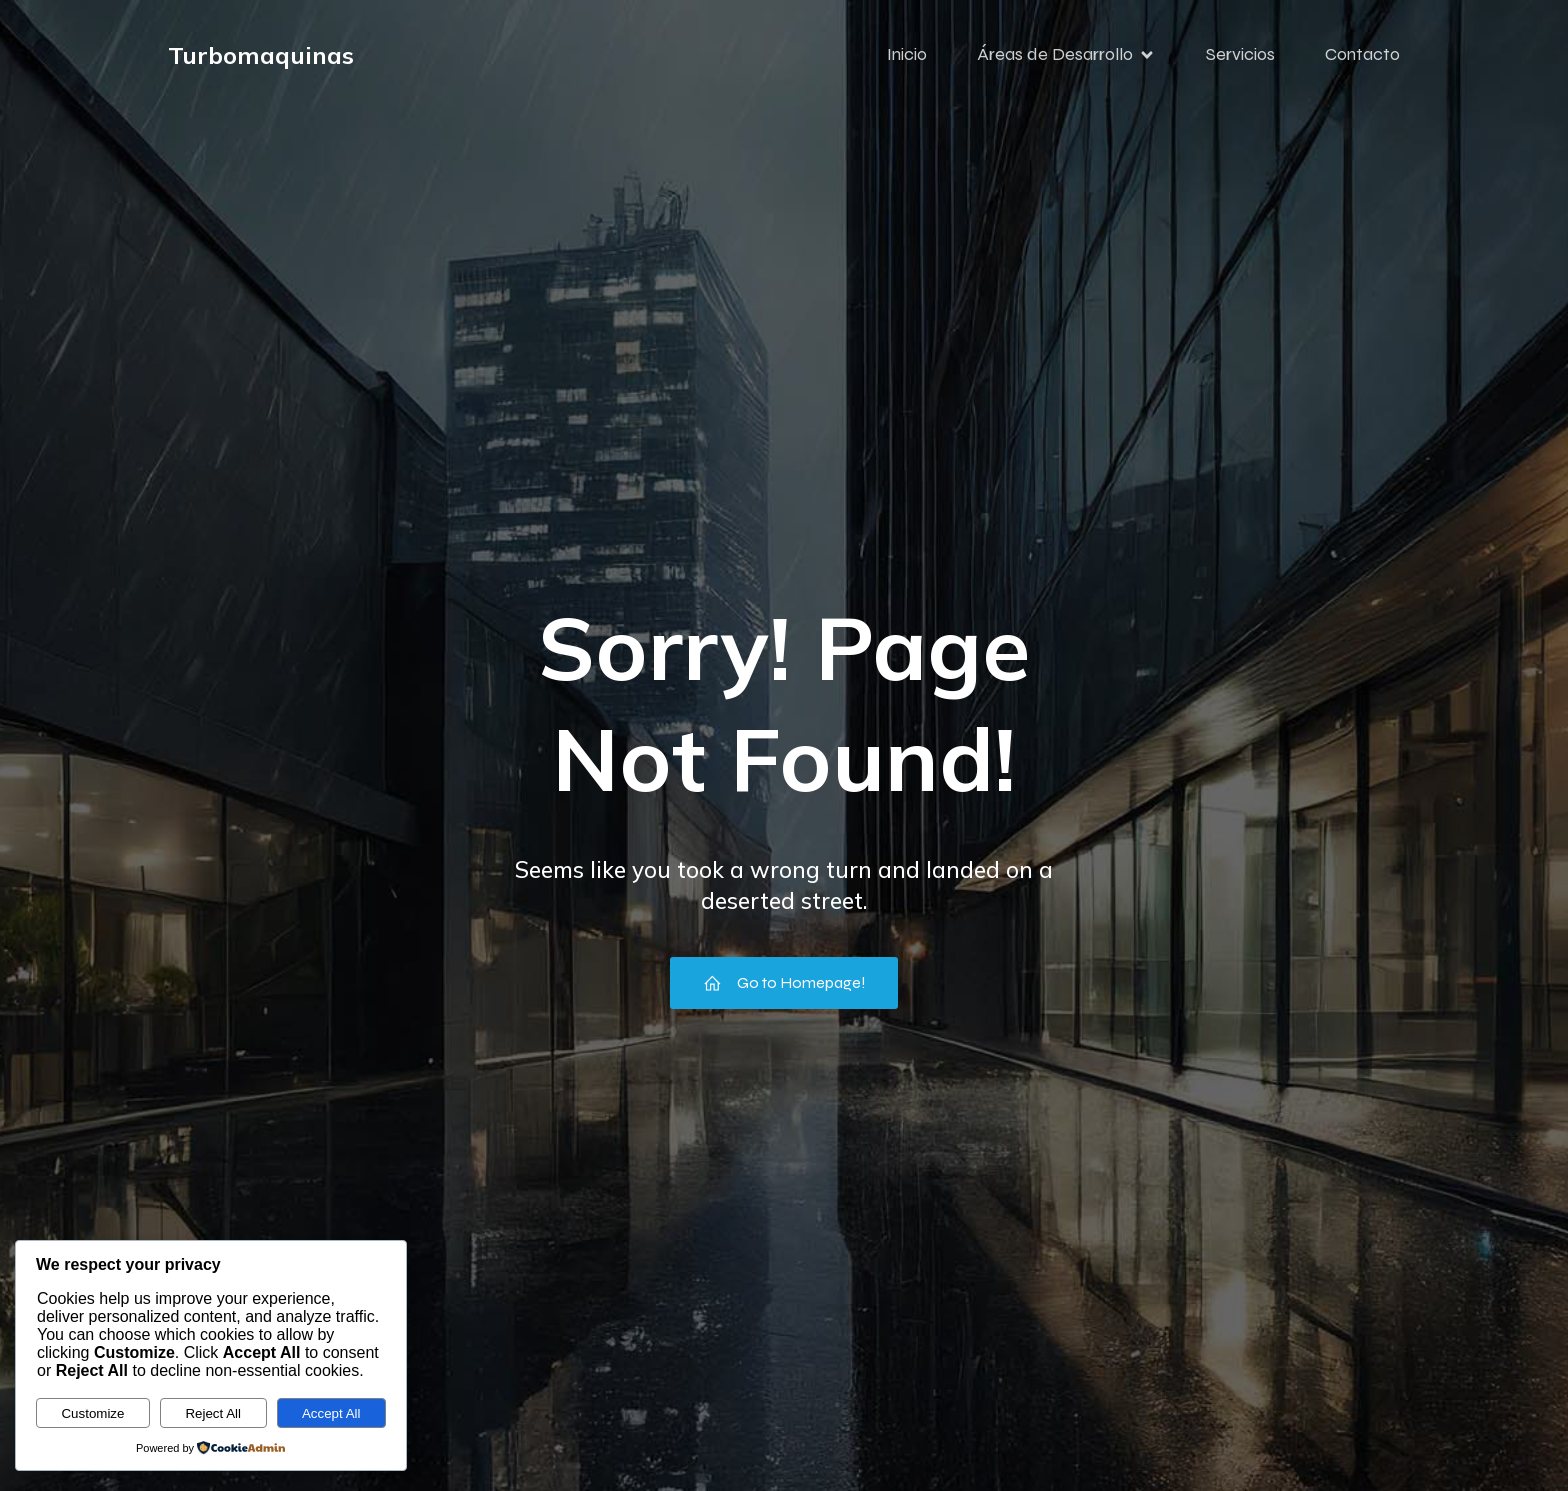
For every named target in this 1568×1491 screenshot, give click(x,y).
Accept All (331, 1413)
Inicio (907, 55)
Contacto (1362, 55)
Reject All (213, 1413)
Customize (92, 1413)
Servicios (1240, 55)
